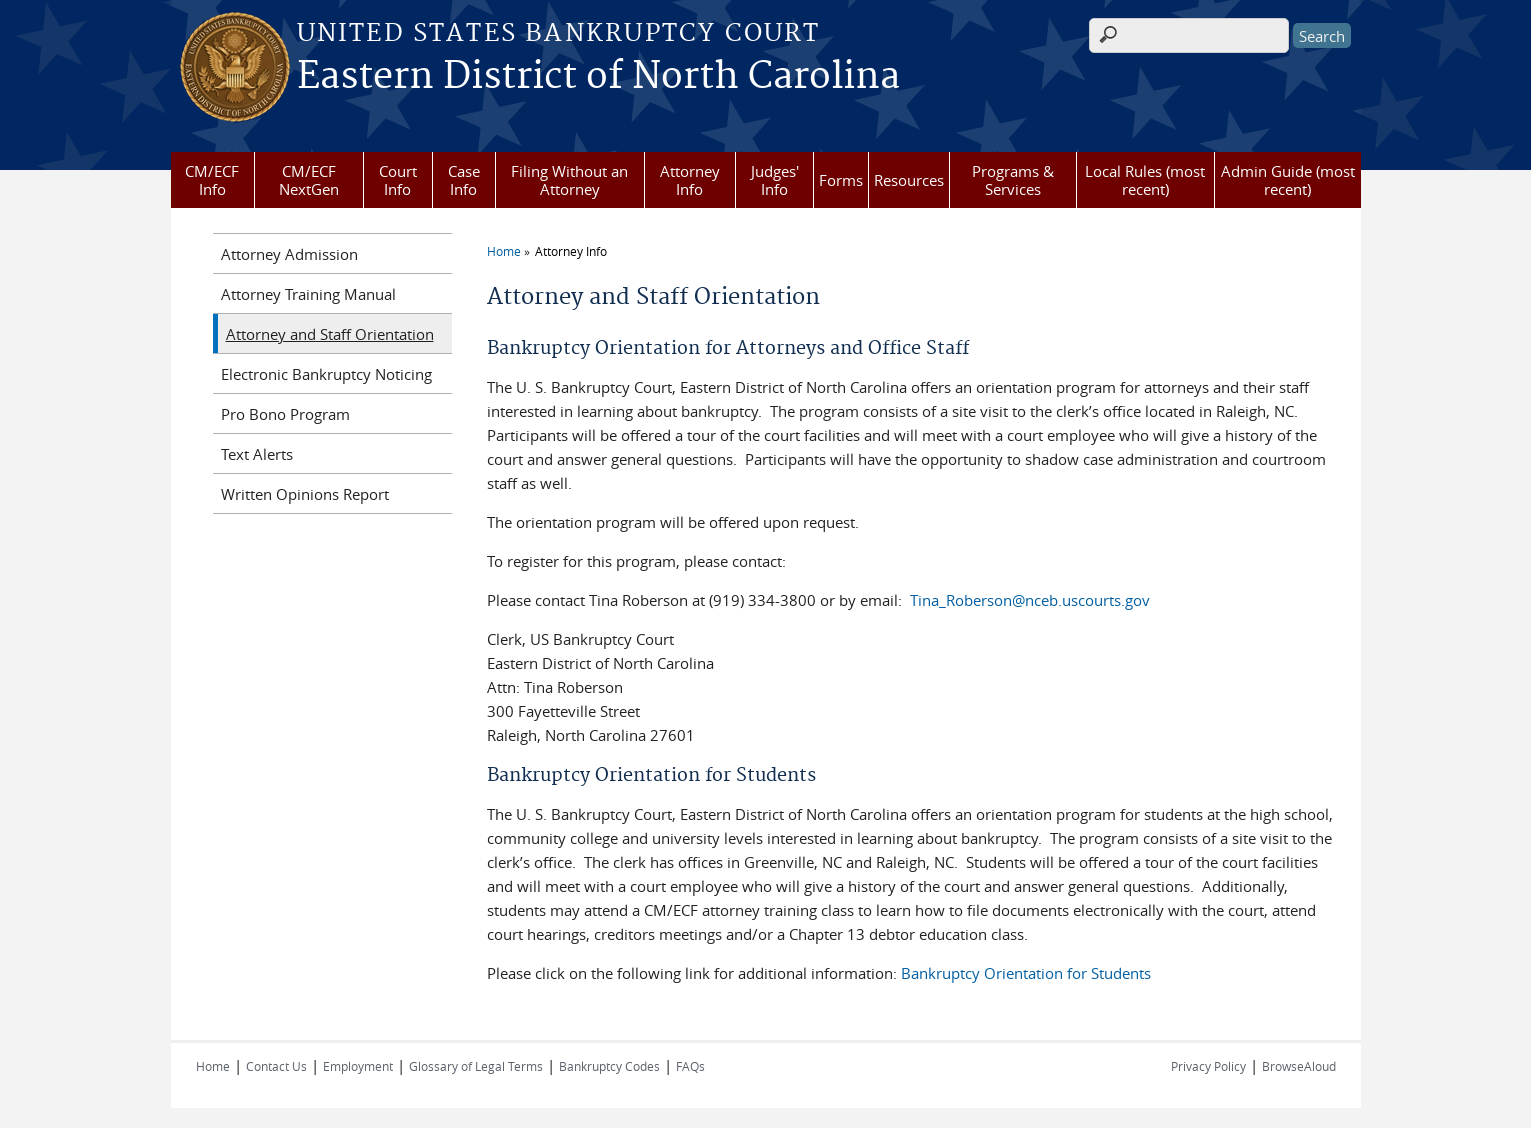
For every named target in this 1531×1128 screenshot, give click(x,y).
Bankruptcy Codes (609, 1066)
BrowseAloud (1299, 1066)
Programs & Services (1013, 180)
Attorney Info (690, 180)
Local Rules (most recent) (1145, 180)
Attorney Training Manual (308, 294)
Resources (909, 180)
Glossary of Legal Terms (476, 1066)
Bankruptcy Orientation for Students (1026, 973)
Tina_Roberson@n (972, 600)
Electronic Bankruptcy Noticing (326, 374)
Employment (358, 1066)
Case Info (464, 180)
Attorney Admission (289, 254)
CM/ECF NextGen (309, 180)
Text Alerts (257, 454)
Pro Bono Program (285, 414)
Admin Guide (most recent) (1288, 180)
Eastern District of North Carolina (598, 77)
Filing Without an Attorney (569, 180)
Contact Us (276, 1066)
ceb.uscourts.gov (1092, 600)
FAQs (690, 1066)
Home (504, 251)
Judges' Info (775, 180)
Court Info (398, 180)
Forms (841, 180)
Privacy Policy (1208, 1066)
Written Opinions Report (305, 494)
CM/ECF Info (212, 180)
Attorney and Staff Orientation (330, 334)
